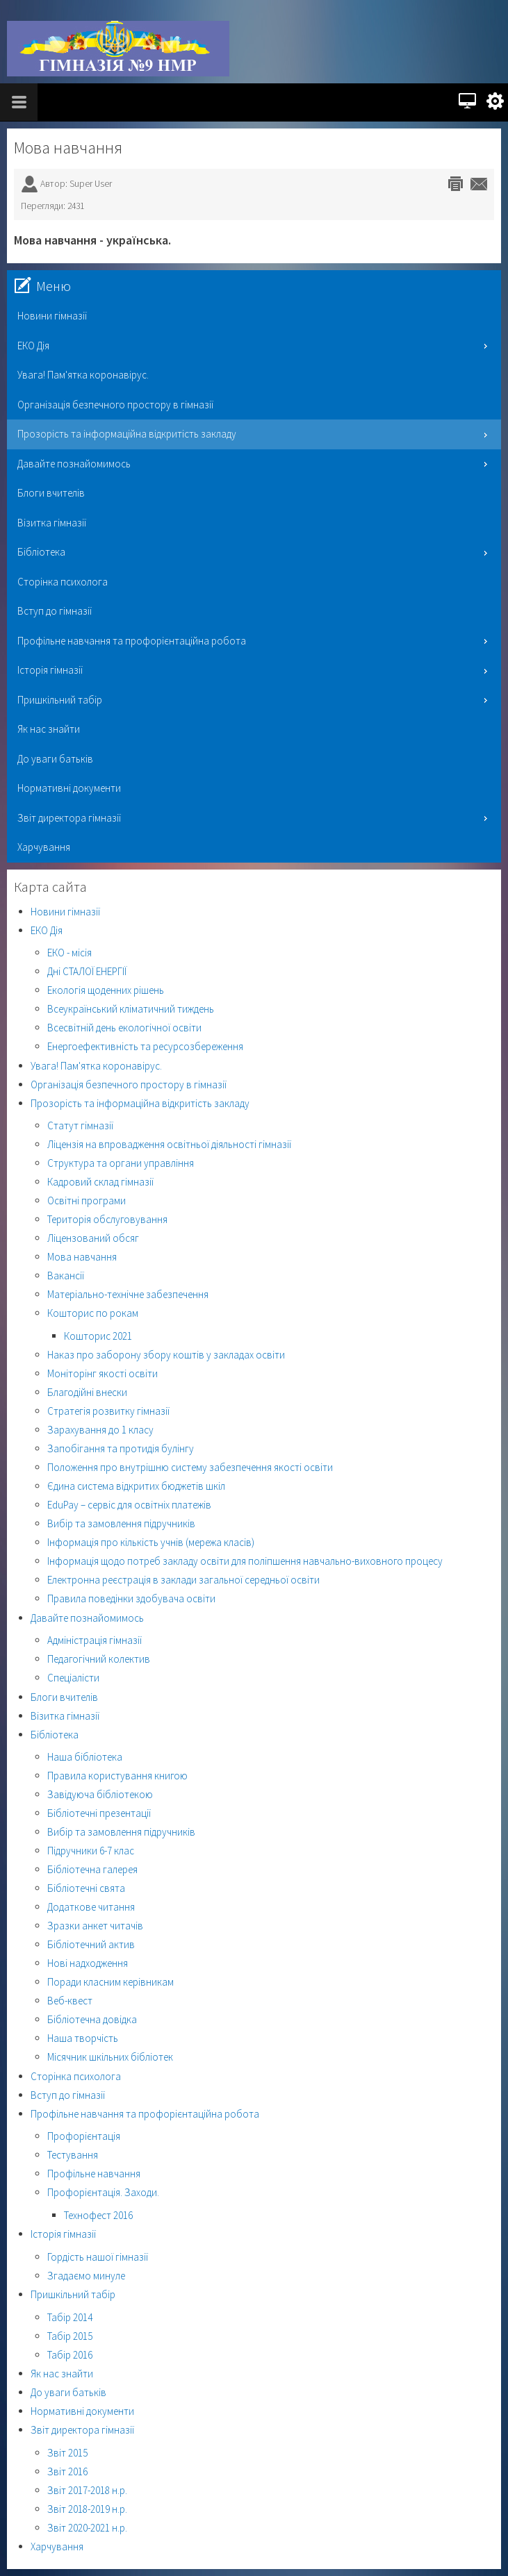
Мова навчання (68, 147)
